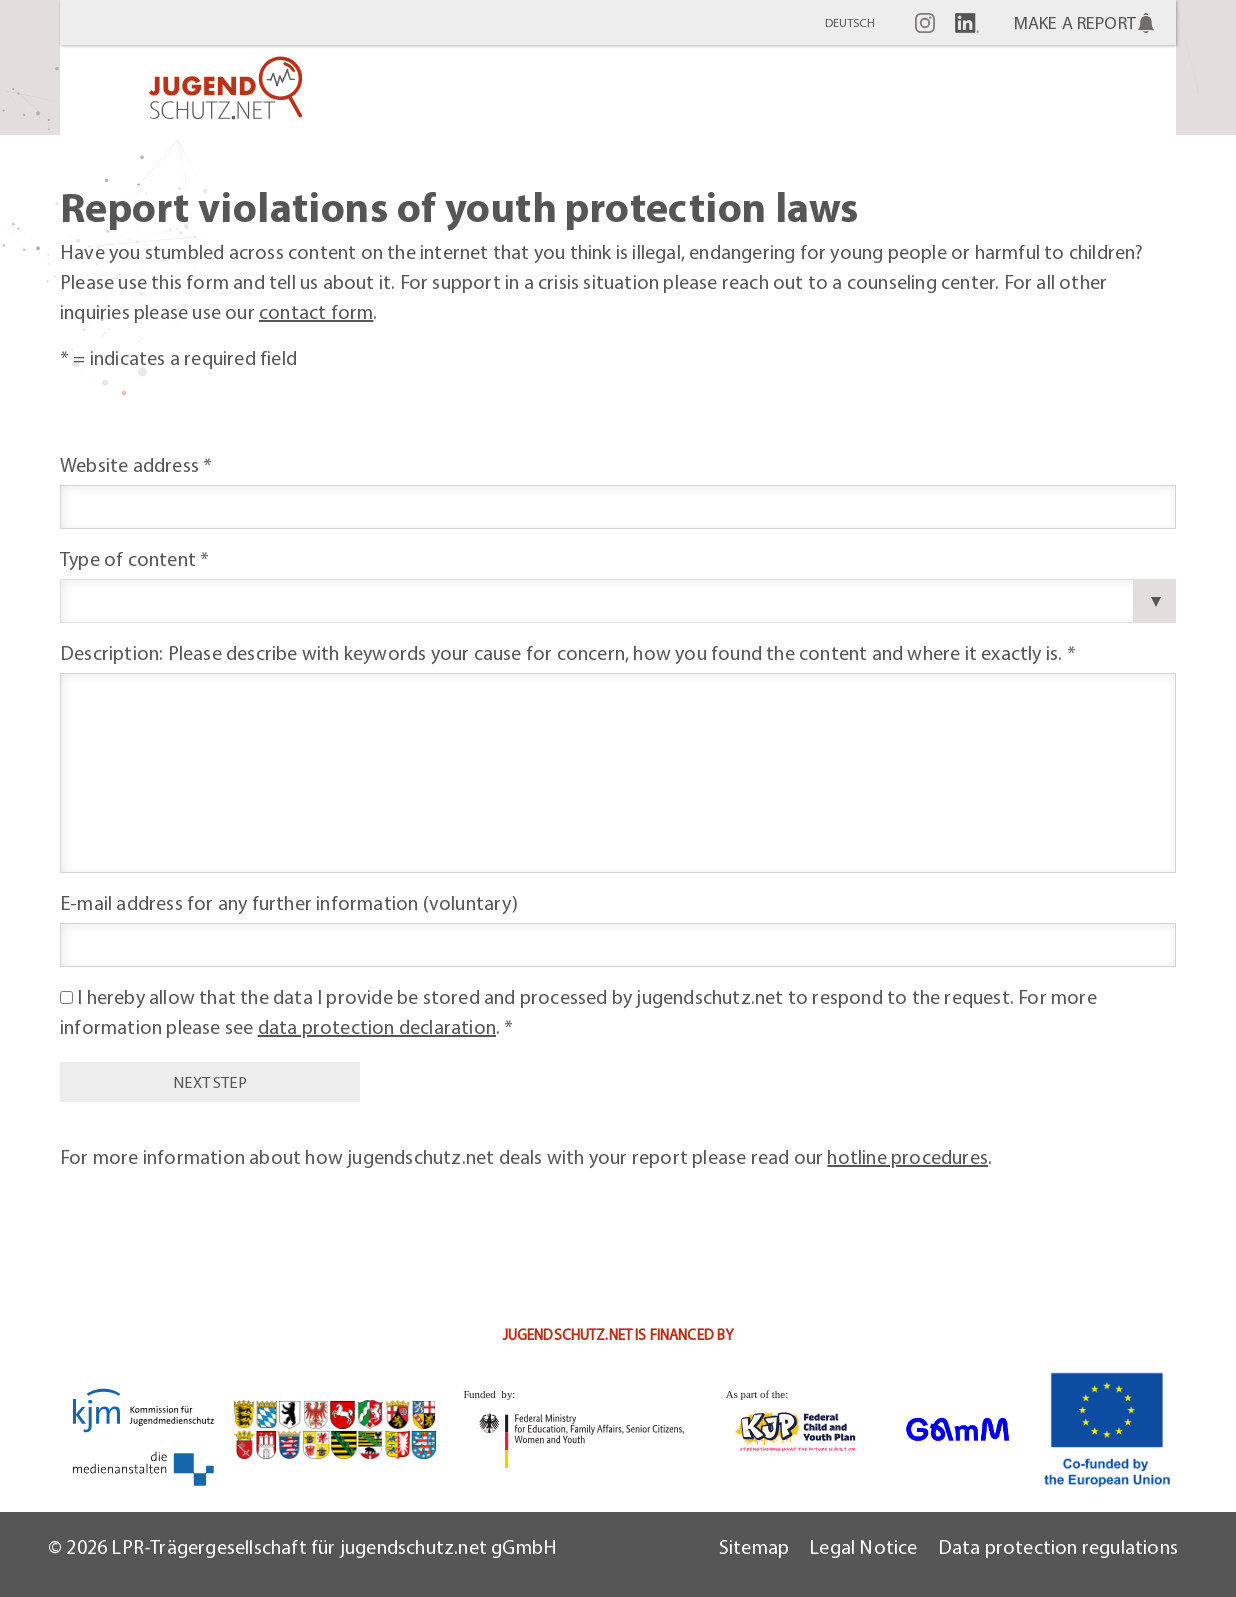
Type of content (134, 558)
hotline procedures (907, 1156)
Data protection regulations (1058, 1546)
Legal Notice (863, 1546)
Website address (136, 464)
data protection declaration (377, 1026)
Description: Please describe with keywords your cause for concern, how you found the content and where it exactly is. (568, 652)
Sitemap (754, 1546)
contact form (316, 311)
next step (209, 1082)
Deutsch (850, 22)
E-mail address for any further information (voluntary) (289, 902)
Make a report (1075, 22)
